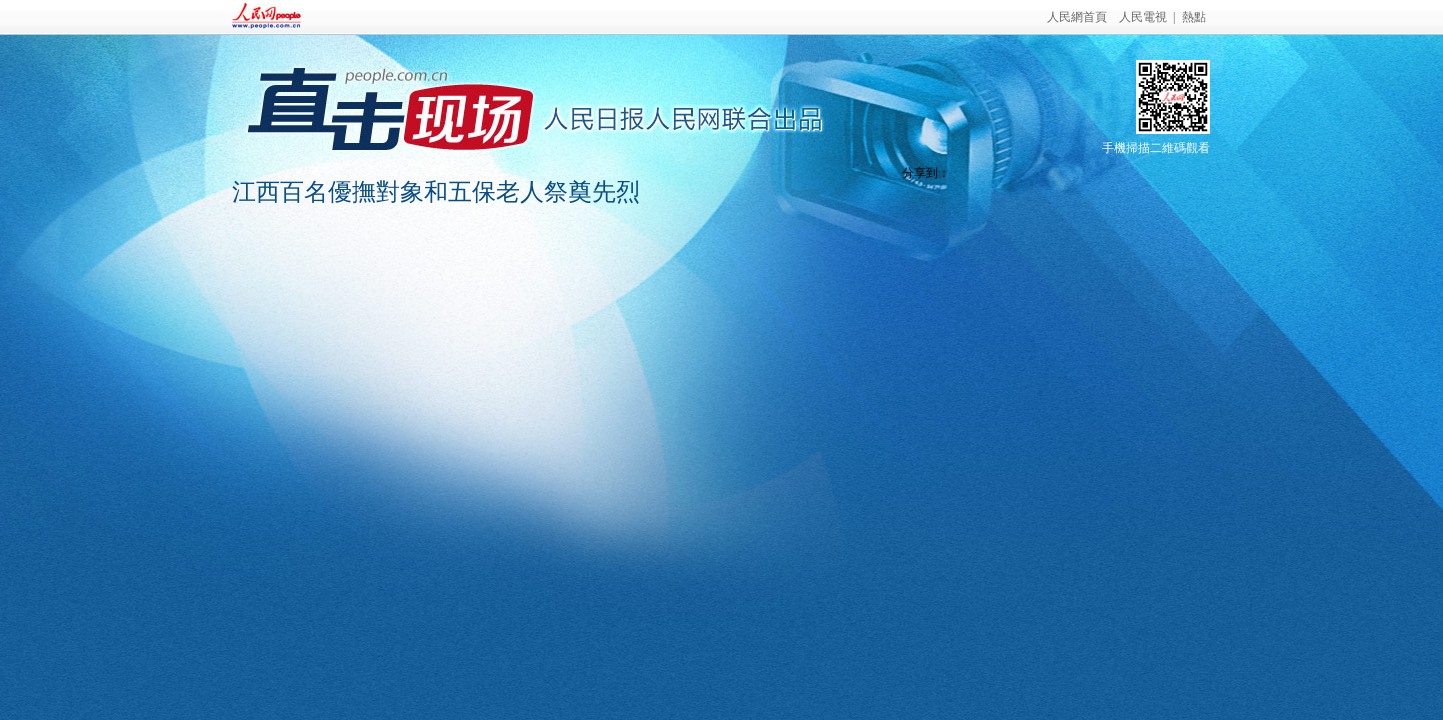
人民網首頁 (1077, 17)
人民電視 (1143, 17)
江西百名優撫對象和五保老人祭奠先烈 (436, 192)
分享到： (926, 173)
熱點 (1194, 17)
